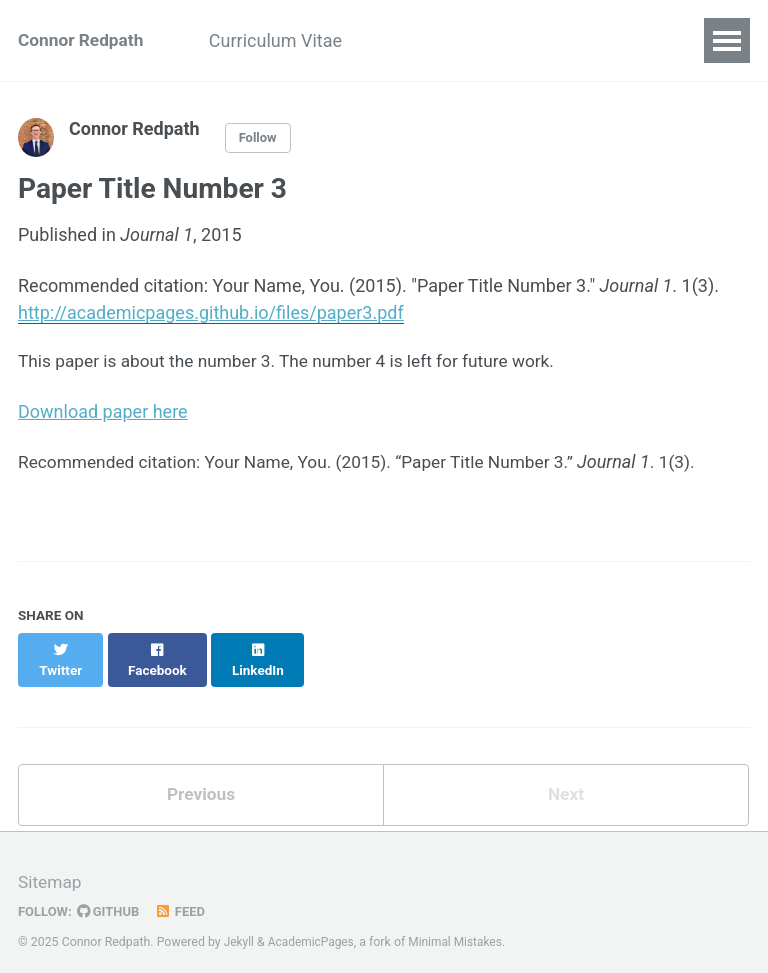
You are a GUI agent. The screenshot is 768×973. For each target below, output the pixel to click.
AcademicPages (313, 927)
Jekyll (240, 927)
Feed (185, 896)
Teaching (536, 40)
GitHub (111, 896)
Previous (201, 778)
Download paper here (103, 413)
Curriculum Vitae (287, 40)
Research (427, 40)
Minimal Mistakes (461, 927)
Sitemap (51, 867)
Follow (259, 138)
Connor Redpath (83, 40)
